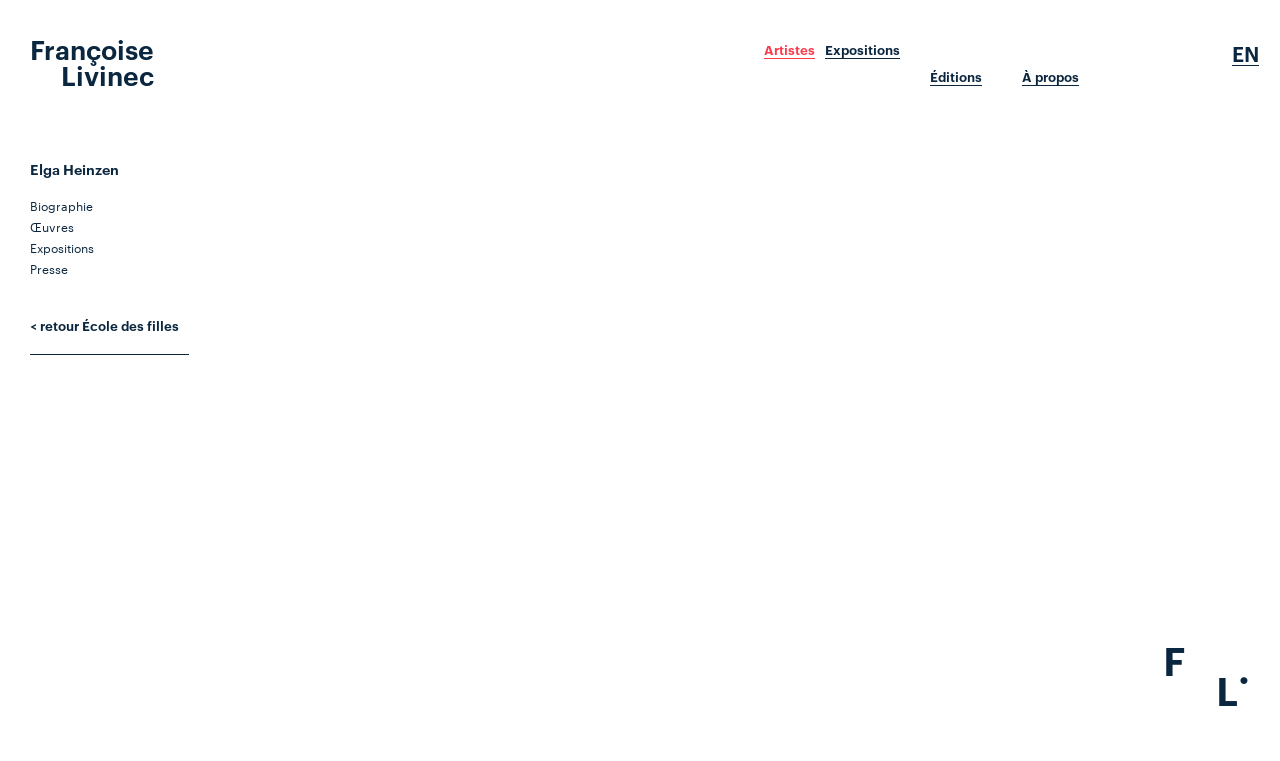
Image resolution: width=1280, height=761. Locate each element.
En (1245, 54)
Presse (49, 268)
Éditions (956, 77)
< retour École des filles (104, 325)
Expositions (862, 50)
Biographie (61, 205)
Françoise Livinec (92, 61)
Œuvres (52, 226)
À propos (1050, 77)
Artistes (789, 50)
